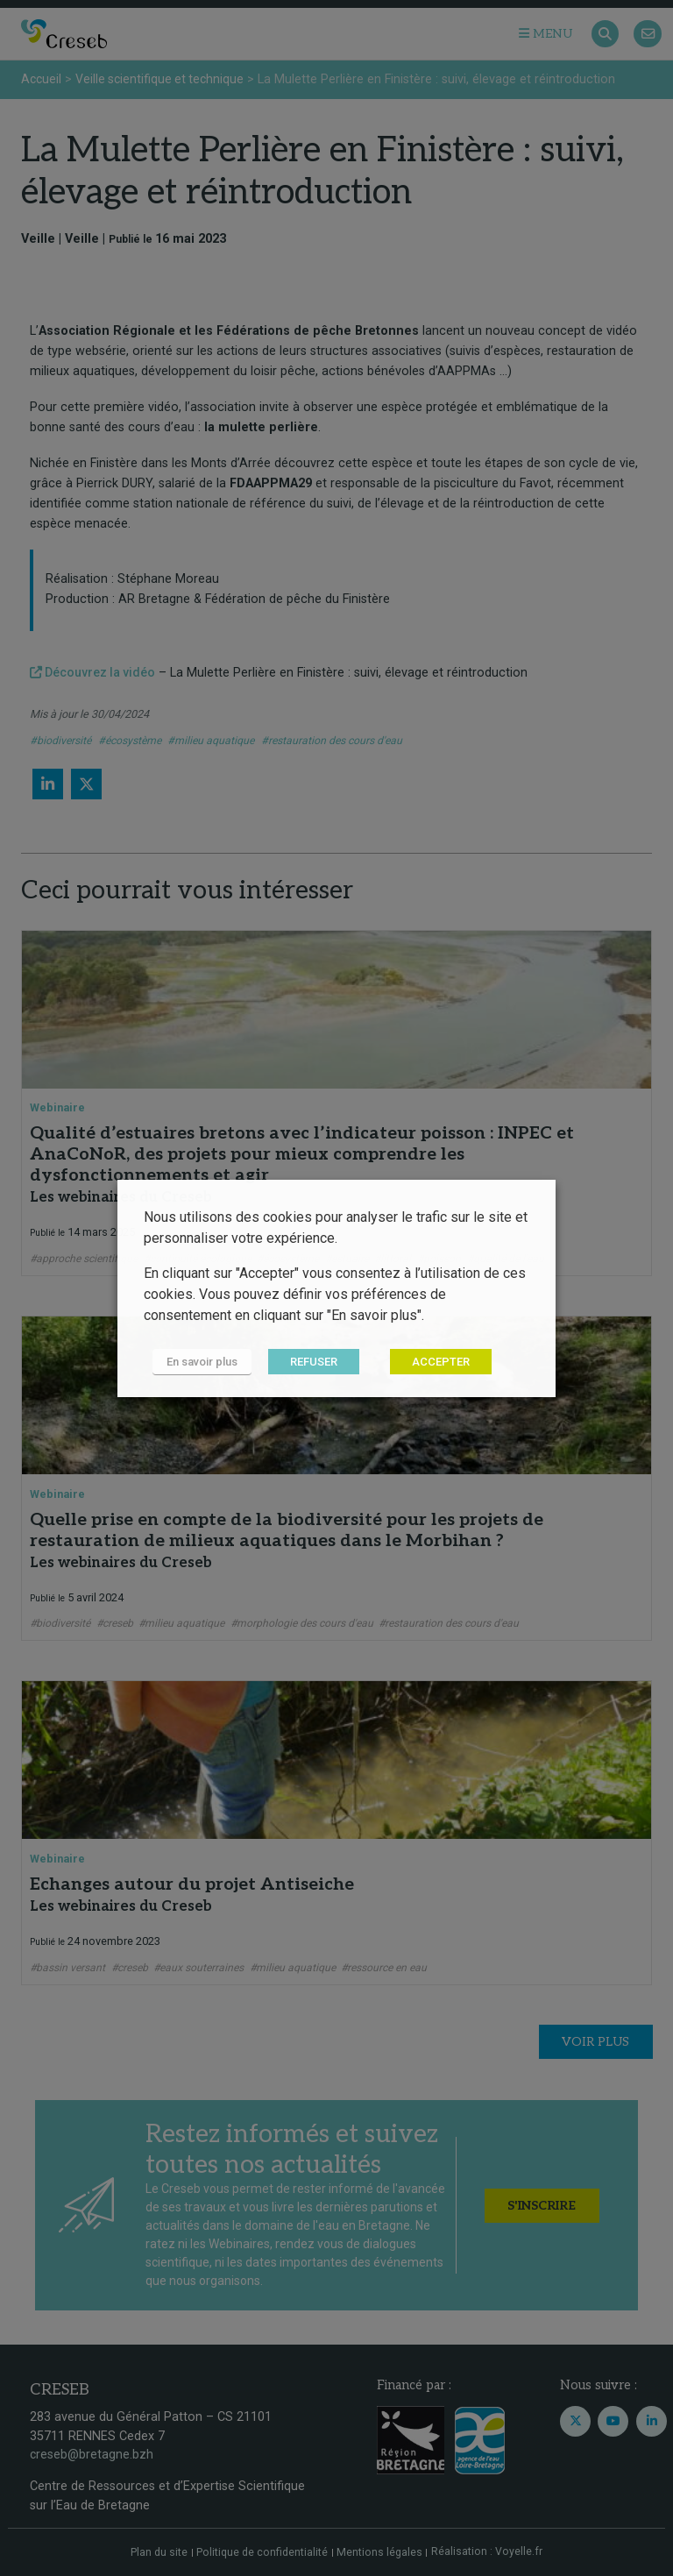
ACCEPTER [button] (441, 1361)
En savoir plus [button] (201, 1361)
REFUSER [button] (313, 1361)
